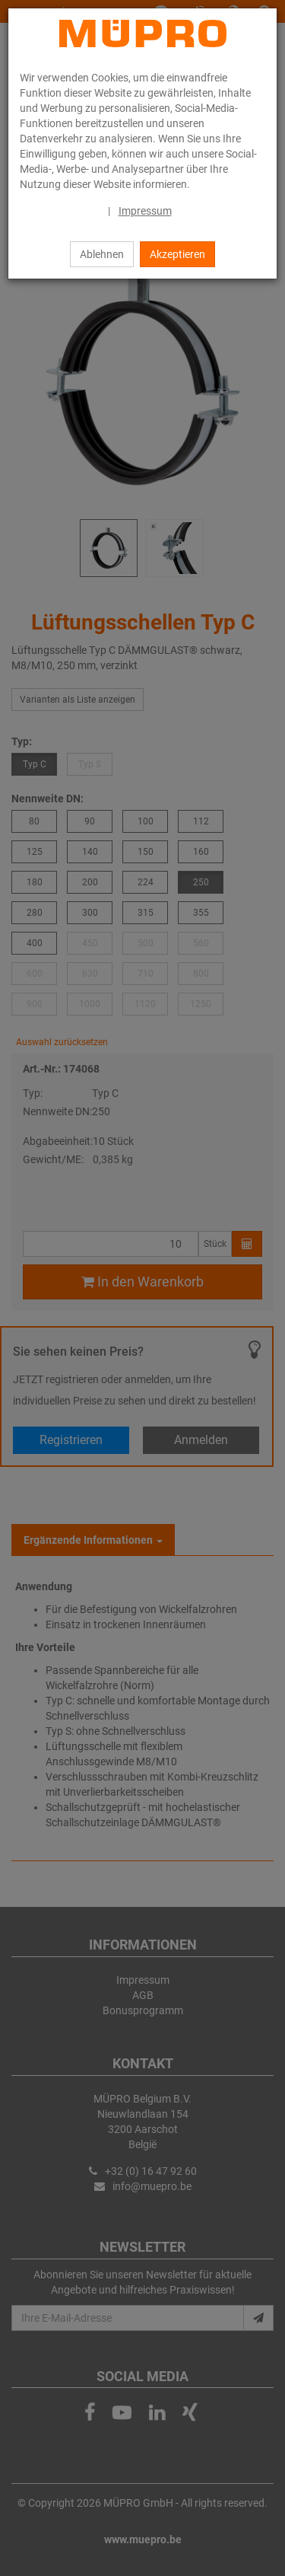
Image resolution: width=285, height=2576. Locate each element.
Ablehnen (102, 254)
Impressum (145, 211)
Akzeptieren (177, 254)
